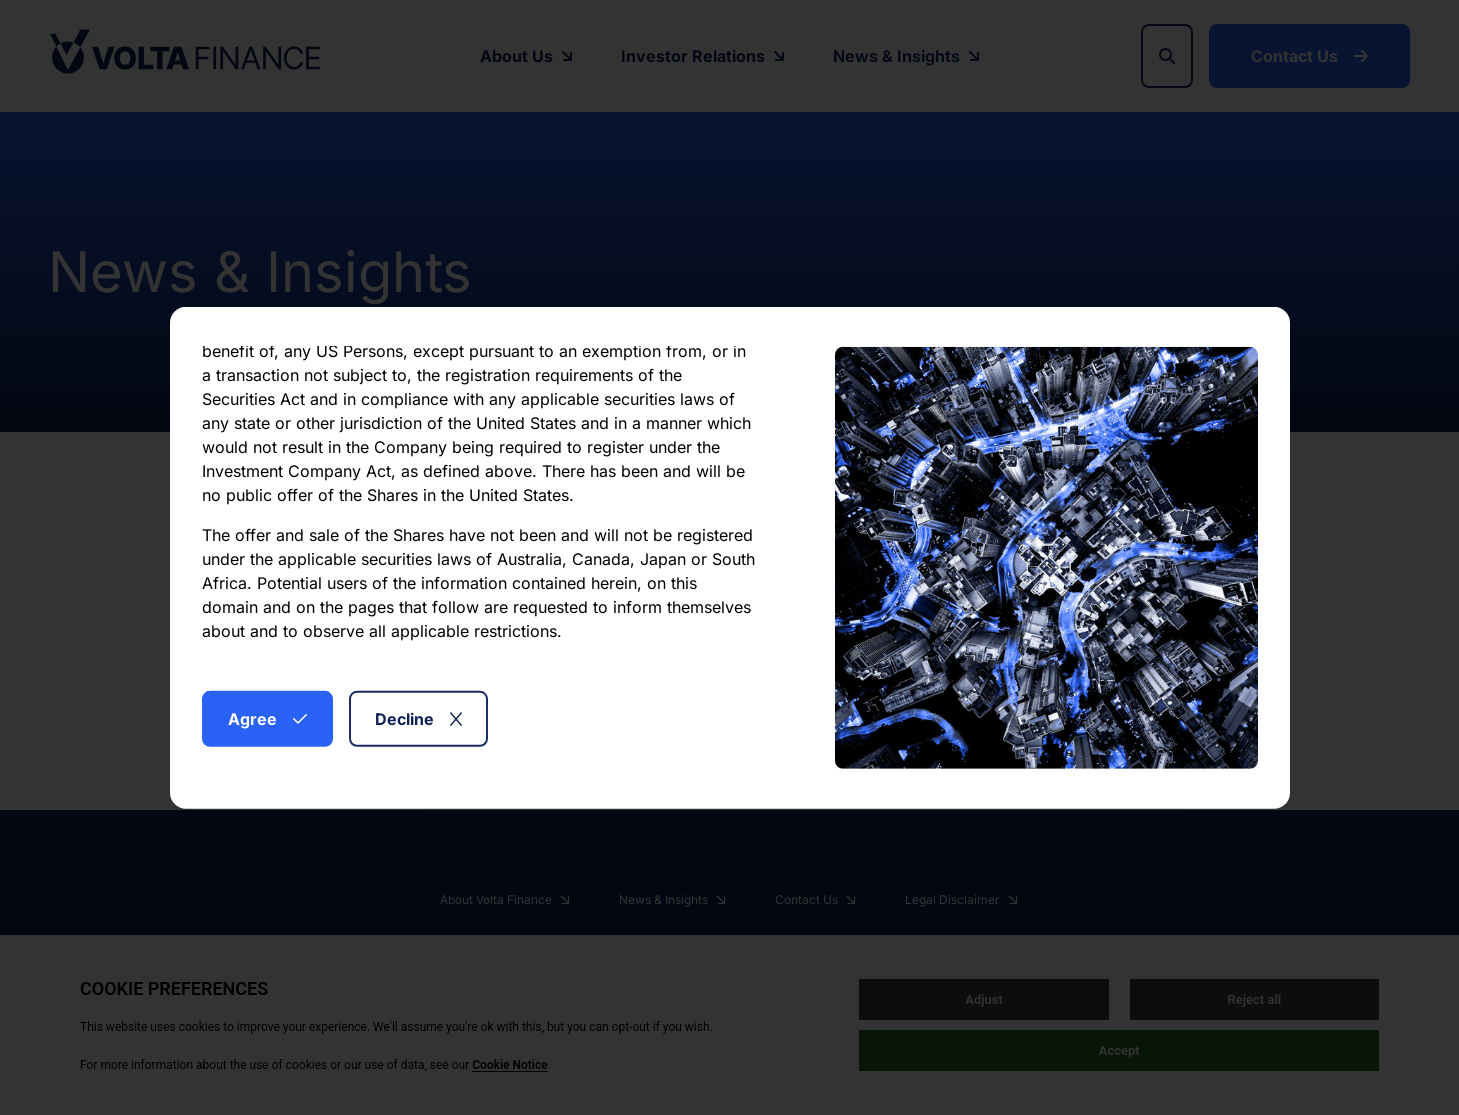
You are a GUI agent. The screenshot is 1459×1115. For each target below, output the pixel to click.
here (648, 638)
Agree (267, 718)
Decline (418, 718)
